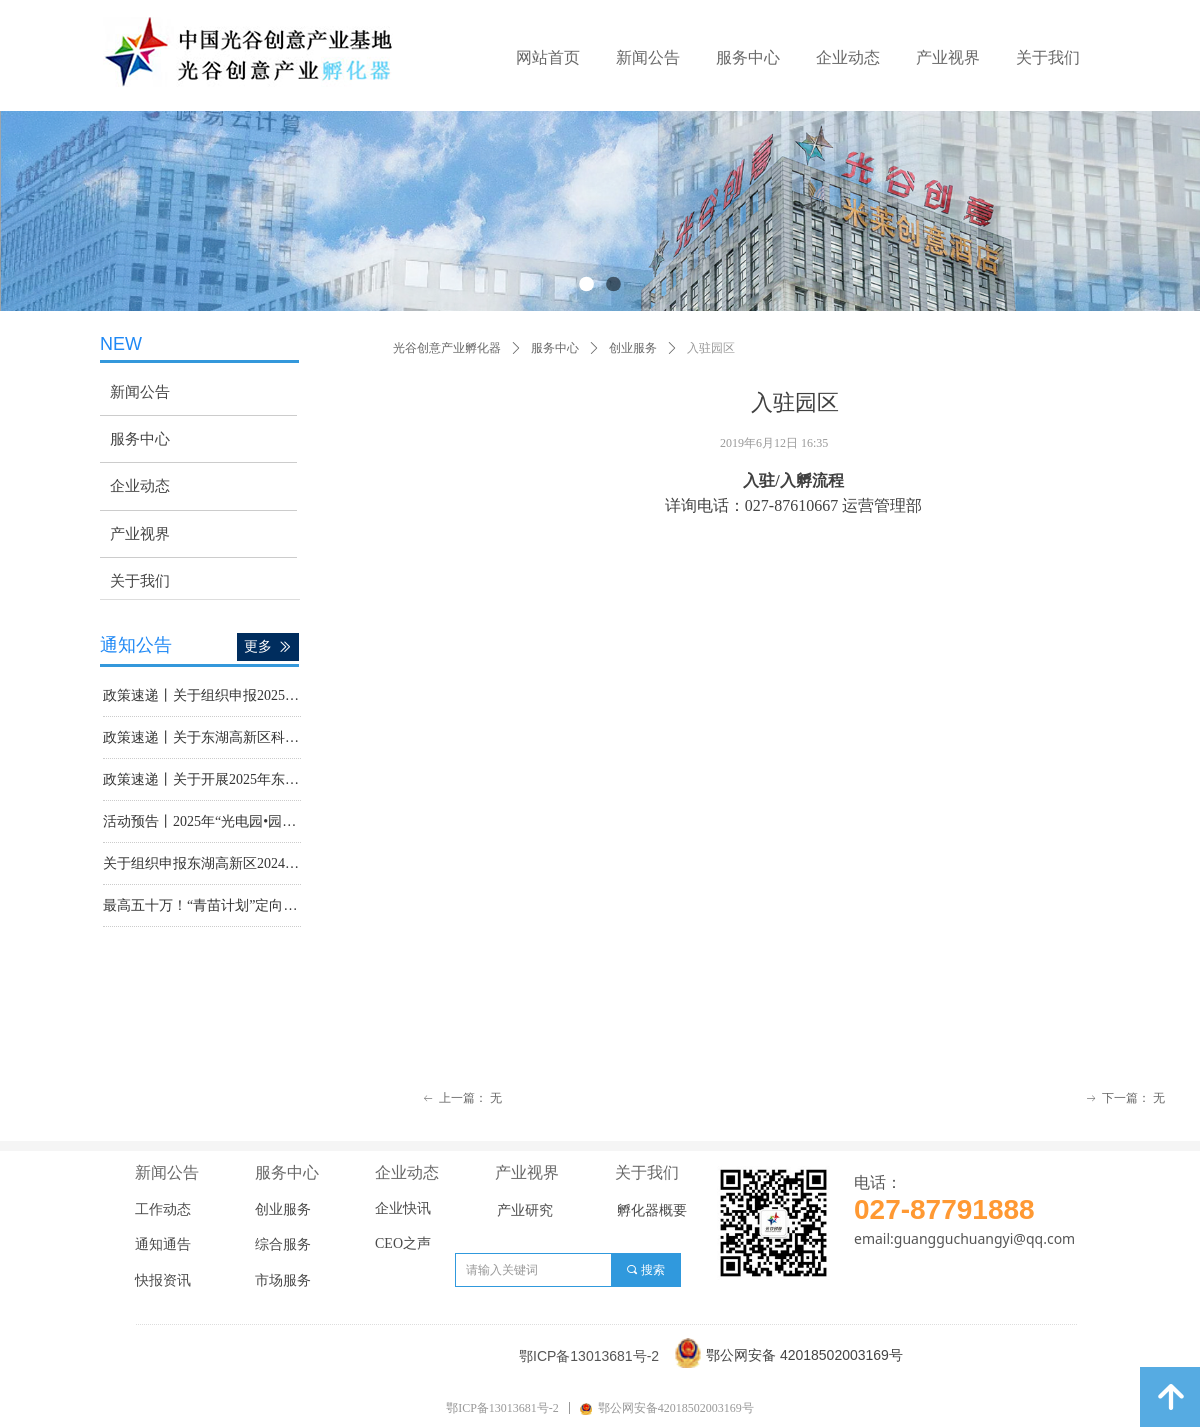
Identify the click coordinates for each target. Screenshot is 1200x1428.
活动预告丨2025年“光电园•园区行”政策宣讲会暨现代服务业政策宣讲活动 (202, 823)
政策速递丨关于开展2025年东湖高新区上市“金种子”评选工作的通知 (202, 781)
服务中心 (555, 348)
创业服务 (633, 348)
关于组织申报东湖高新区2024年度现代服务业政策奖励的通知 (202, 865)
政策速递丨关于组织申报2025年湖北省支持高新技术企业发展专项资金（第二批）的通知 (202, 697)
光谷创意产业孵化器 (447, 348)
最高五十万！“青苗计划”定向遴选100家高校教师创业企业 (202, 907)
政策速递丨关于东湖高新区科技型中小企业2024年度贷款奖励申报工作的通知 (202, 739)
